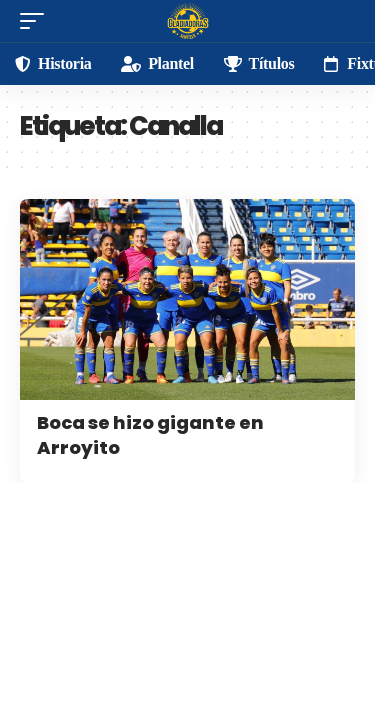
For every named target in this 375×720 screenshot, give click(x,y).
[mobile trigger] (37, 21)
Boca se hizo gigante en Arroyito (150, 435)
